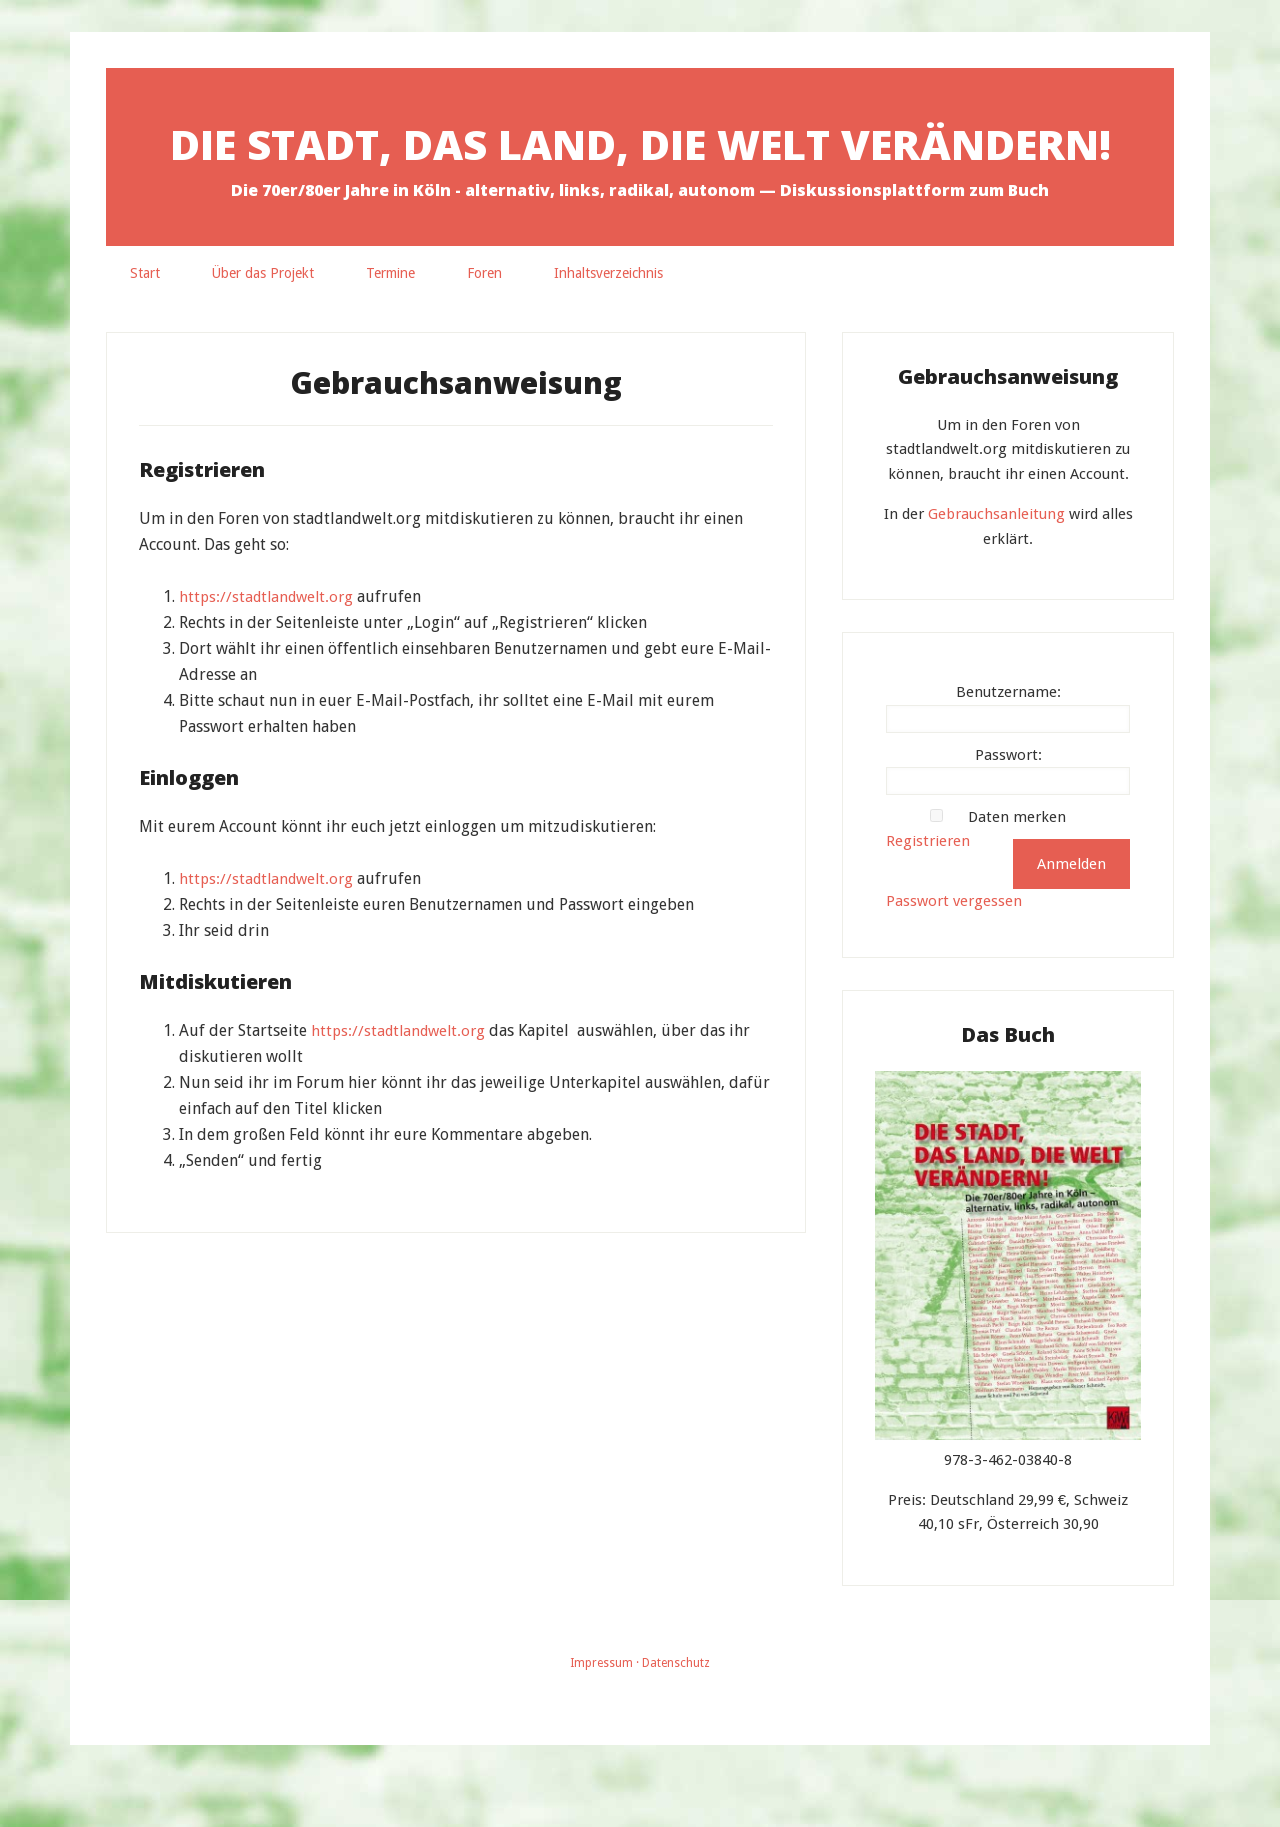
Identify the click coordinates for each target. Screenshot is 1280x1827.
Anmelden (1071, 914)
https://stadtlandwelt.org (269, 646)
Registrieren (928, 891)
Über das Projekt (263, 323)
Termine (390, 323)
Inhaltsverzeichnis (608, 323)
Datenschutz (676, 1713)
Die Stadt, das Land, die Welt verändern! (640, 166)
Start (145, 323)
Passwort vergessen (954, 951)
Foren (484, 323)
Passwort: (1008, 805)
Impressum (601, 1713)
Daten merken (1017, 867)
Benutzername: (1008, 742)
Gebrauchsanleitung (996, 564)
